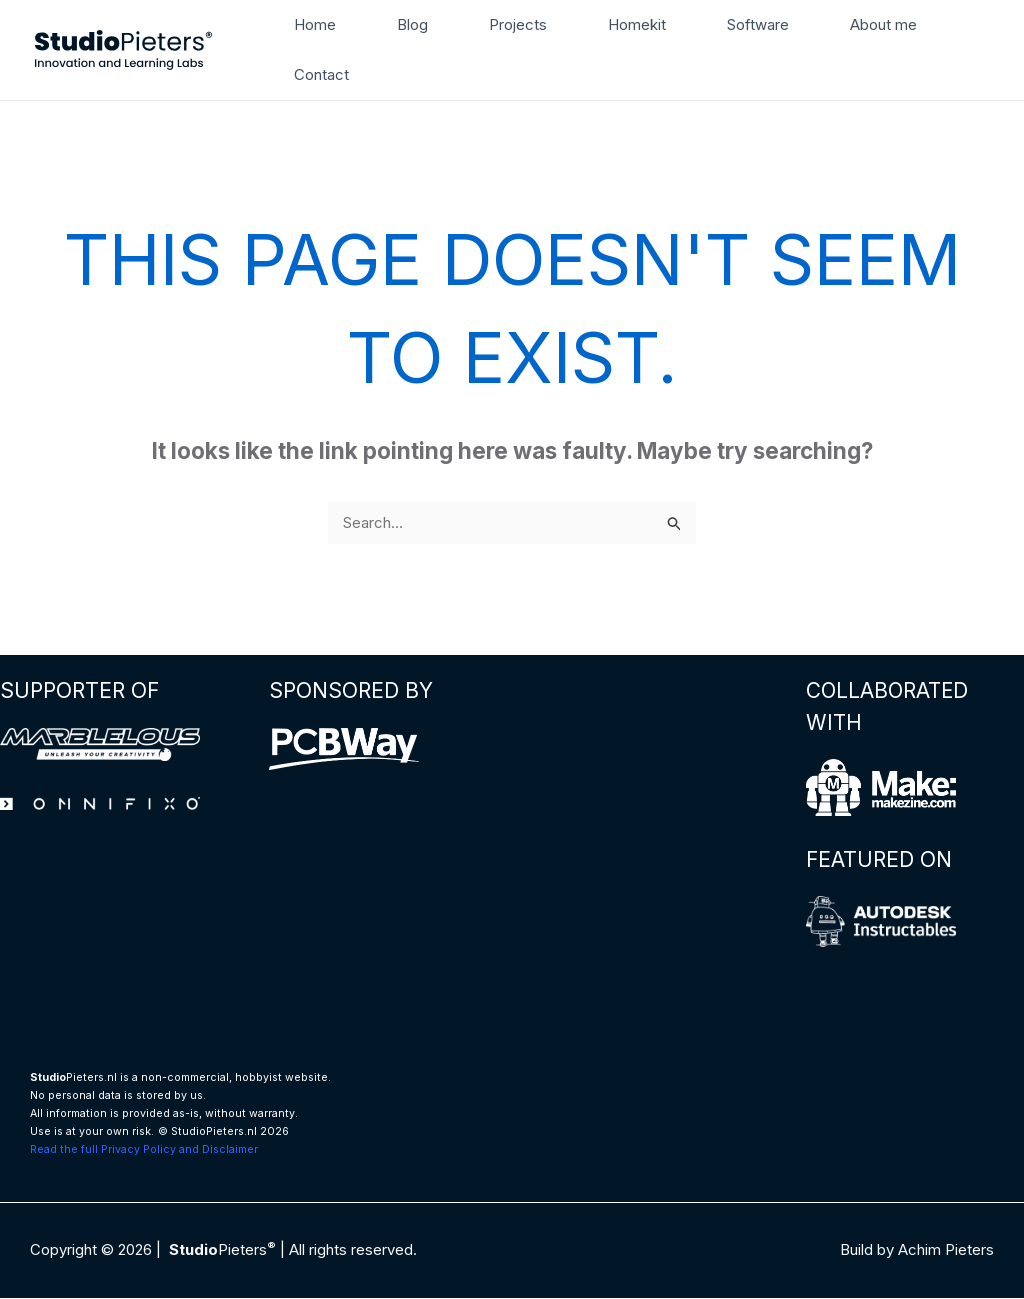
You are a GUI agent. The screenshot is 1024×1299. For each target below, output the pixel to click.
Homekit (611, 24)
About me (842, 24)
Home (312, 24)
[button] (981, 50)
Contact (318, 74)
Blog (401, 24)
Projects (500, 24)
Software (725, 24)
